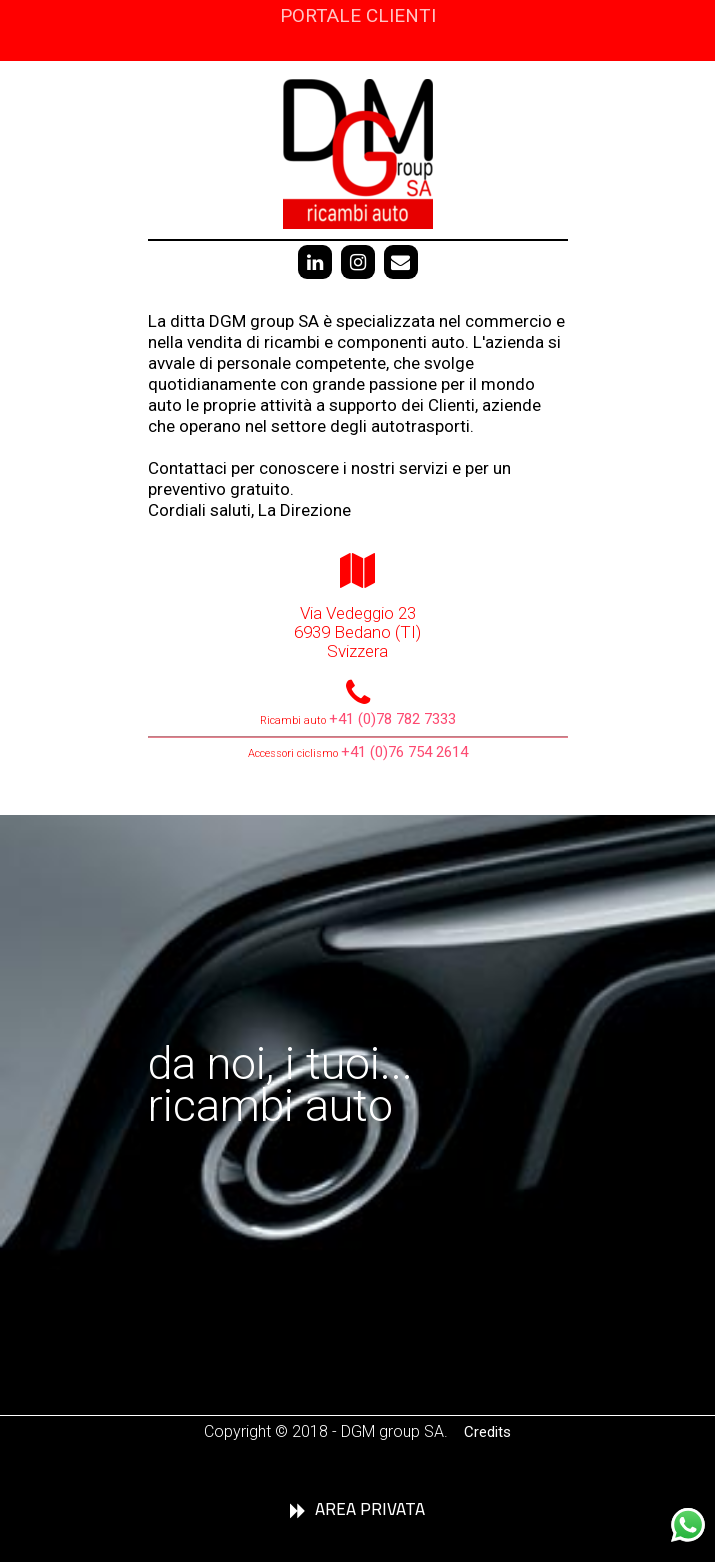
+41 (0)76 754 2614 (404, 752)
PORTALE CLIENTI (358, 15)
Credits (487, 1432)
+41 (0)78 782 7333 (392, 719)
